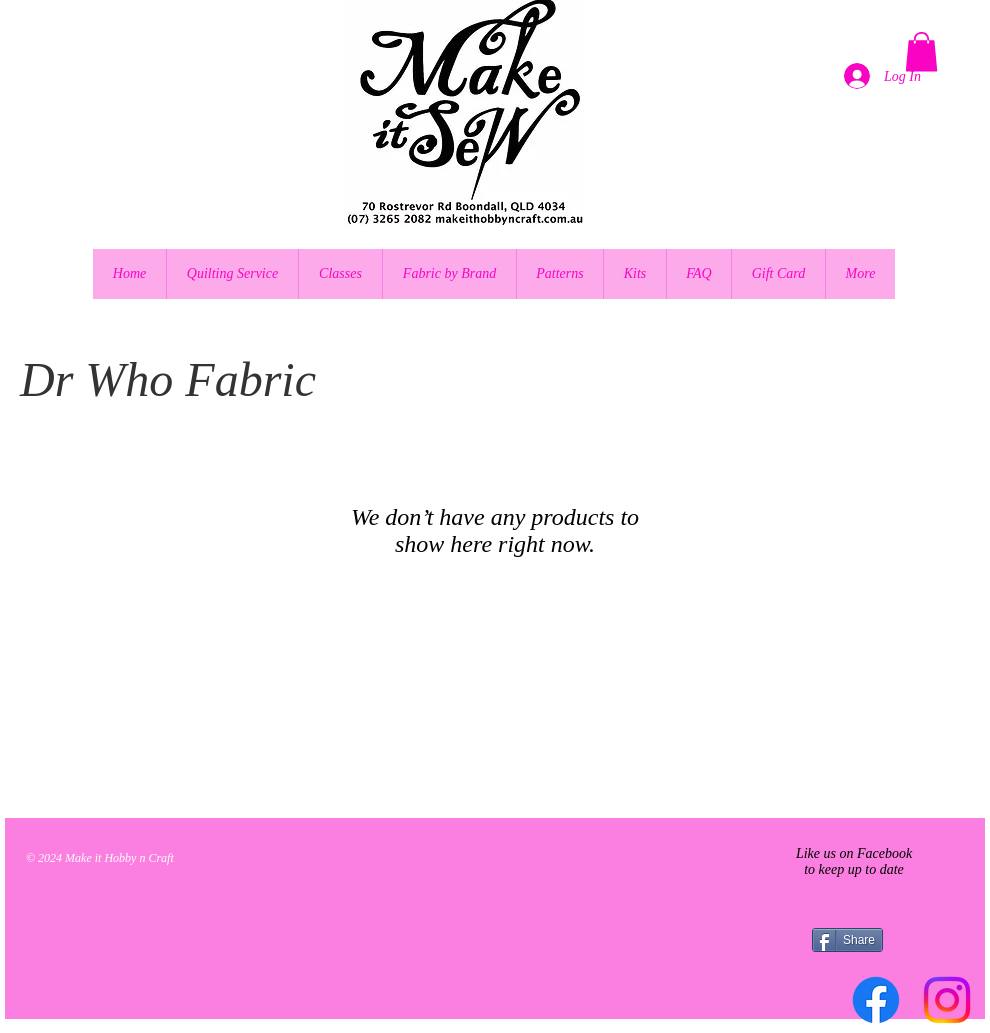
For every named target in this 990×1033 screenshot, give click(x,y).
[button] (921, 51)
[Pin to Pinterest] (79, 631)
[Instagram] (947, 1000)
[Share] (847, 940)
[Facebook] (876, 1000)
